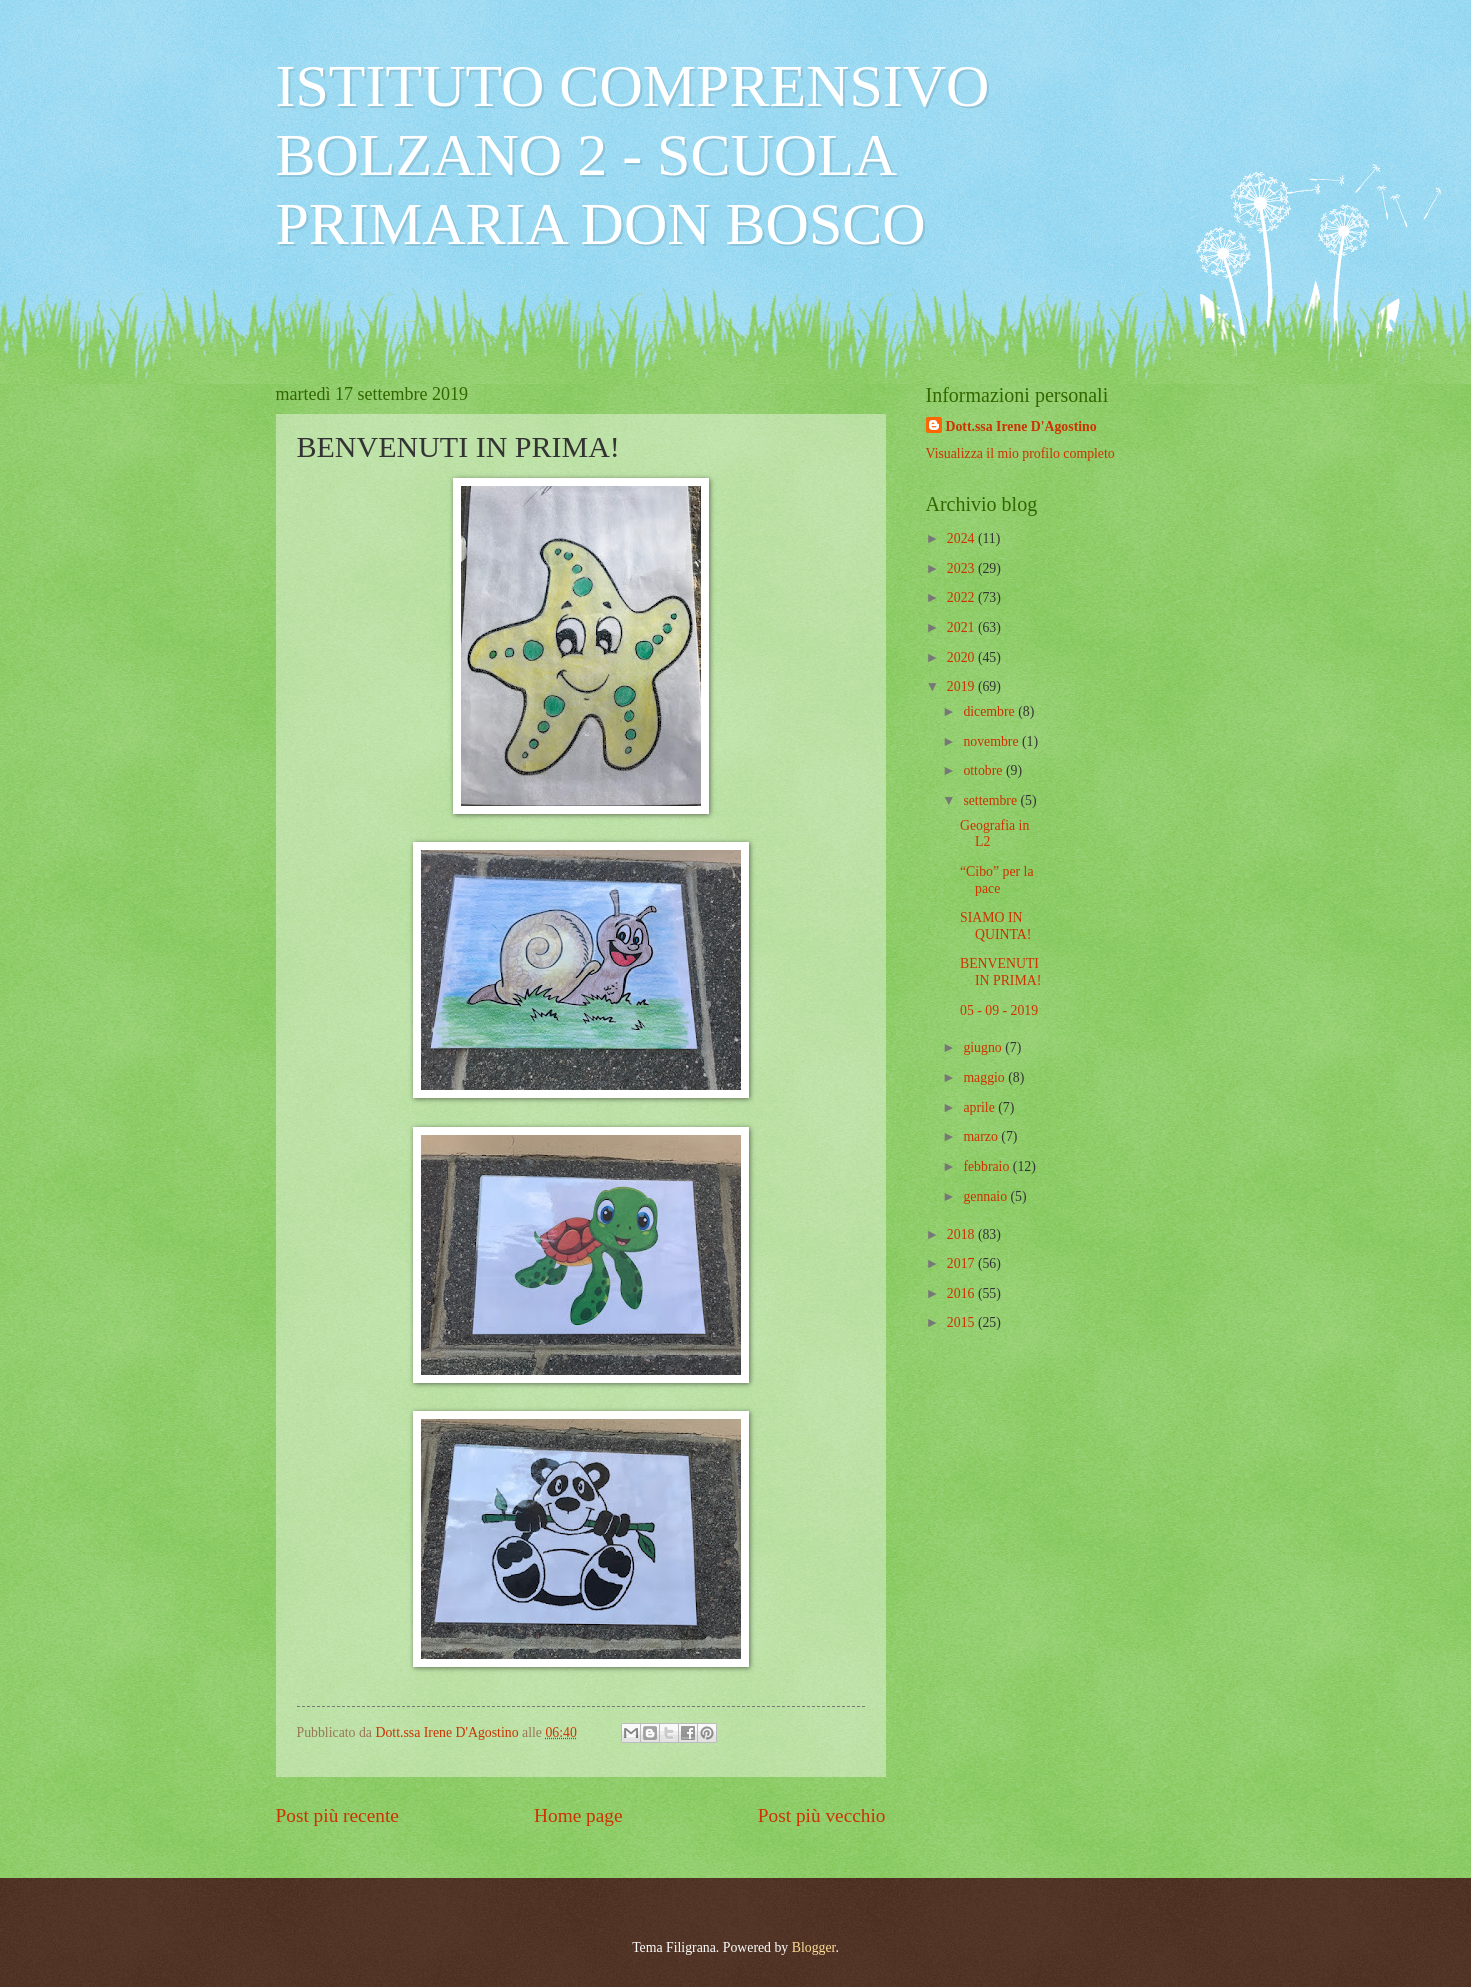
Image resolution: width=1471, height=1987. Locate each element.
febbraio (987, 1166)
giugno (984, 1047)
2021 (962, 627)
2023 (962, 568)
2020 (962, 657)
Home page (578, 1815)
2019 (962, 686)
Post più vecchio (822, 1815)
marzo (982, 1136)
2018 (962, 1234)
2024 (962, 538)
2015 (962, 1322)
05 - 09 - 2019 (999, 1010)
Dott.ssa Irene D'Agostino (1021, 426)
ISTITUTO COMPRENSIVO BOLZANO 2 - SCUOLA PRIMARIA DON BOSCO (633, 155)
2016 (962, 1293)
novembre (992, 741)
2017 (962, 1263)
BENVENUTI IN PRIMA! (1000, 972)
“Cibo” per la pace (997, 880)
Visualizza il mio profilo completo (1020, 453)
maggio (985, 1077)
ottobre (984, 770)
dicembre (990, 711)
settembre (991, 800)
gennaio (986, 1196)
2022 (962, 597)
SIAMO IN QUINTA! (995, 926)
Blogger (814, 1947)
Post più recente (337, 1815)
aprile (980, 1107)
